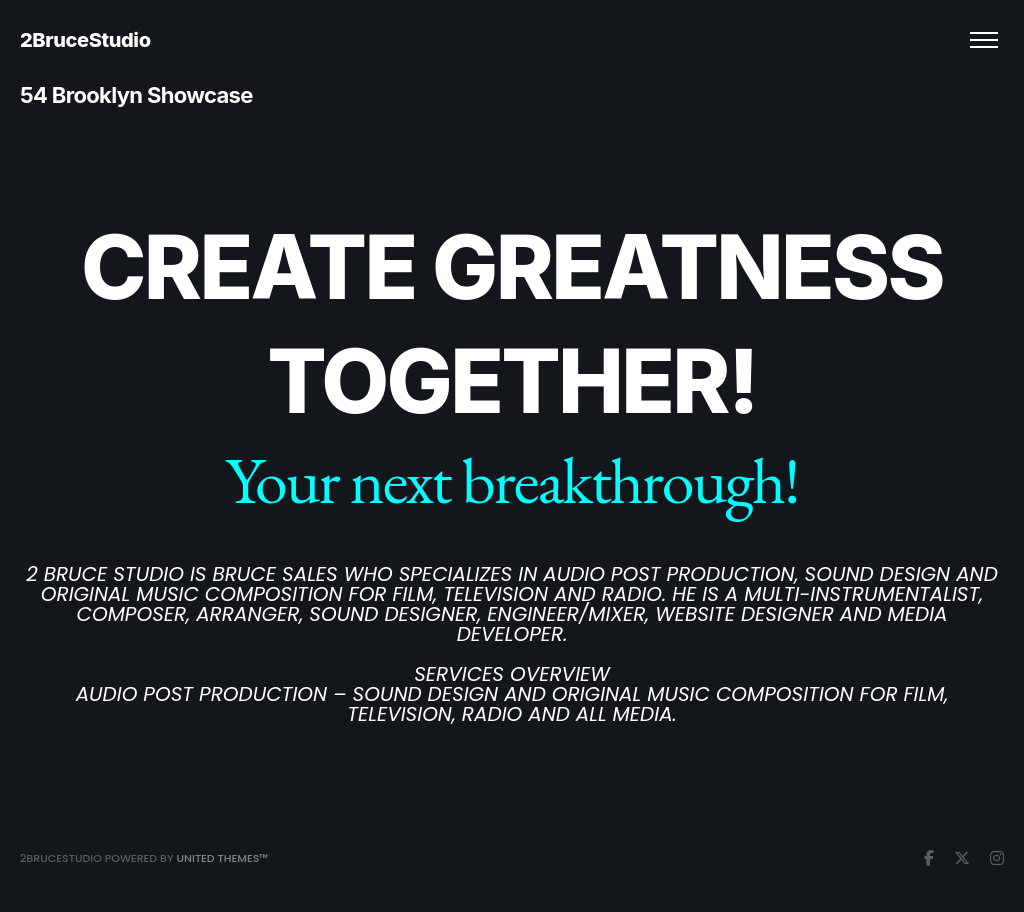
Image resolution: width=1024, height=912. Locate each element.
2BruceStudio (85, 40)
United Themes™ (222, 858)
